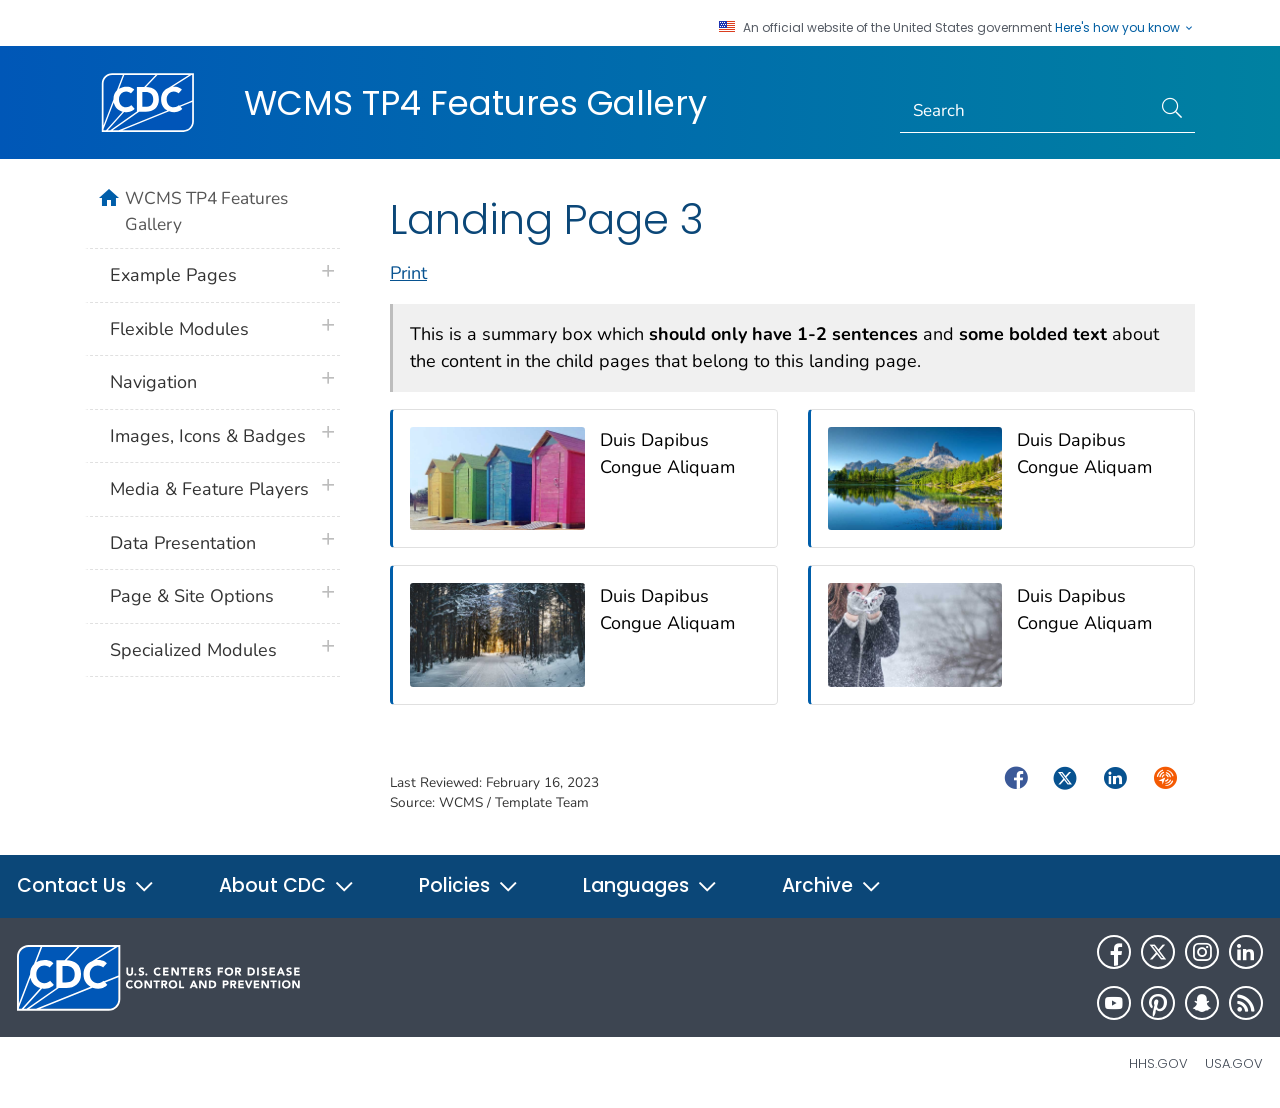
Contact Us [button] (86, 885)
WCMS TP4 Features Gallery (475, 103)
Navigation (153, 382)
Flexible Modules (179, 329)
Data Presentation (183, 543)
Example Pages (173, 275)
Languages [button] (650, 885)
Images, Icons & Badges (208, 436)
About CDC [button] (287, 885)
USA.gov (1234, 1063)
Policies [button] (469, 885)
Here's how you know (1125, 28)
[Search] (1025, 111)
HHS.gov (1158, 1063)
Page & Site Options (192, 596)
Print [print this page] (408, 273)
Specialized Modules (193, 650)
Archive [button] (832, 885)
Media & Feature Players (209, 489)
